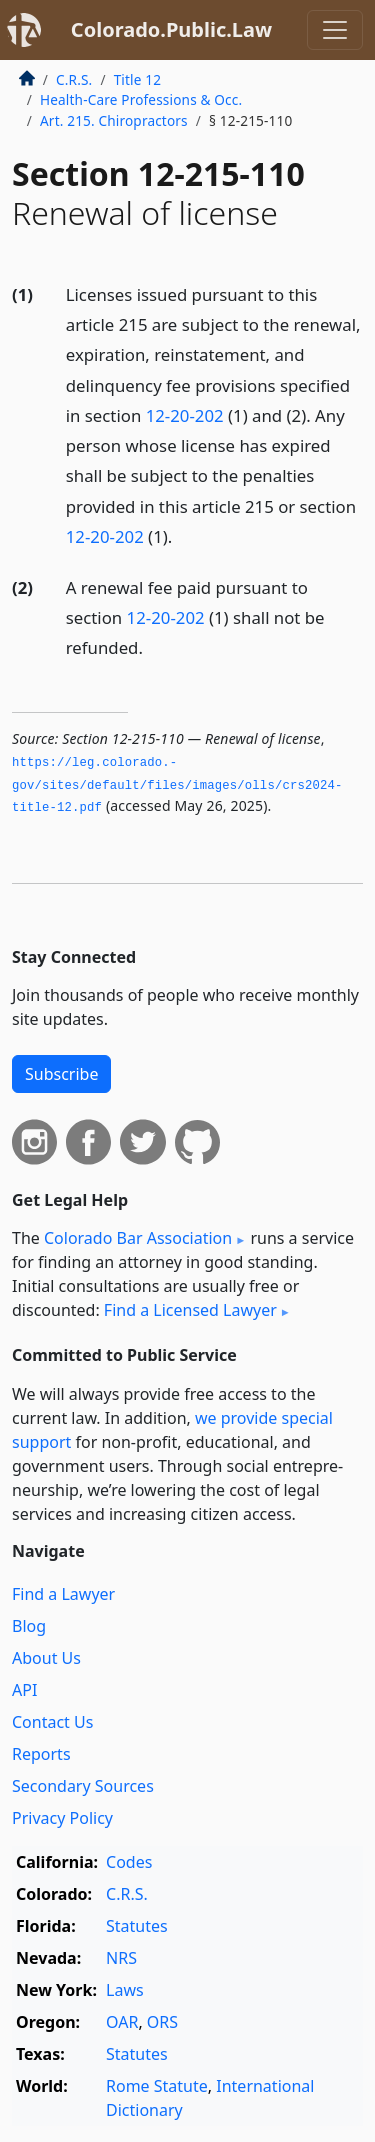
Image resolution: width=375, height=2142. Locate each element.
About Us (46, 1658)
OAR (122, 2022)
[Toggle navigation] (335, 30)
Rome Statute (157, 2086)
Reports (41, 1754)
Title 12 (138, 79)
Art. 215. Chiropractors (114, 120)
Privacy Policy (62, 1818)
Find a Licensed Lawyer (190, 1310)
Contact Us (52, 1722)
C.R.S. (74, 79)
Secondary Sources (83, 1786)
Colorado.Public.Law (171, 29)
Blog (29, 1626)
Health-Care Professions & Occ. (141, 99)
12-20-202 (185, 415)
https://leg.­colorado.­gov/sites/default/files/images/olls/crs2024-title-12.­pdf (177, 785)
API (24, 1690)
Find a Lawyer (63, 1594)
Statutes (137, 1926)
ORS (162, 2022)
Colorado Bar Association (138, 1238)
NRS (121, 1958)
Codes (129, 1862)
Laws (125, 1990)
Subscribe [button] (61, 1074)
